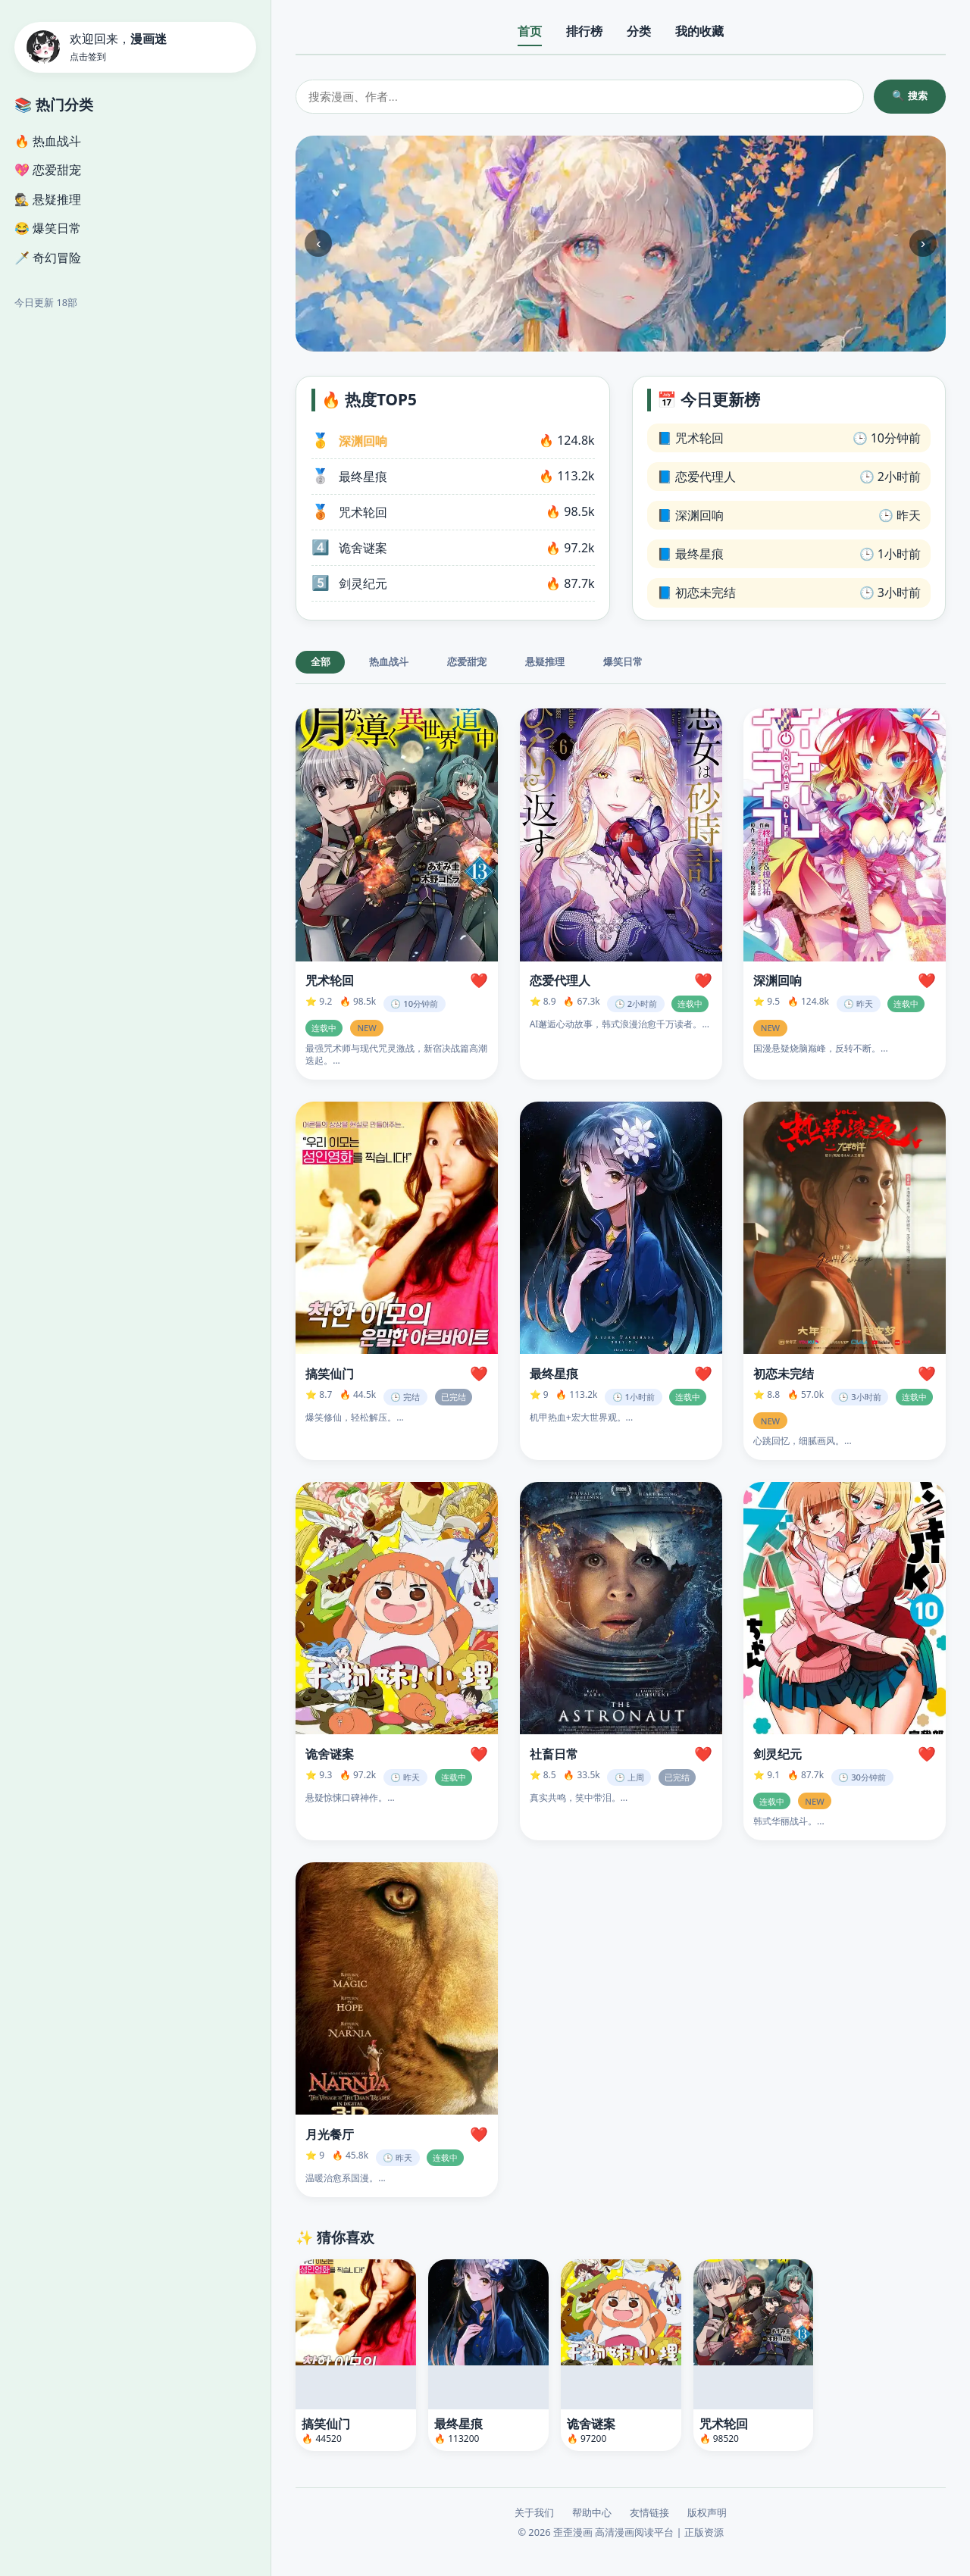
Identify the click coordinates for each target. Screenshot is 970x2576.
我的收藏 (699, 31)
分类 (639, 31)
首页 (530, 31)
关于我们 (534, 2512)
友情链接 (649, 2512)
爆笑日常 (623, 661)
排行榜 (584, 31)
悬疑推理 (545, 661)
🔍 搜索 (910, 96)
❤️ (479, 981)
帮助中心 (592, 2512)
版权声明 (707, 2512)
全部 (320, 661)
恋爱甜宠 (467, 661)
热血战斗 (388, 661)
